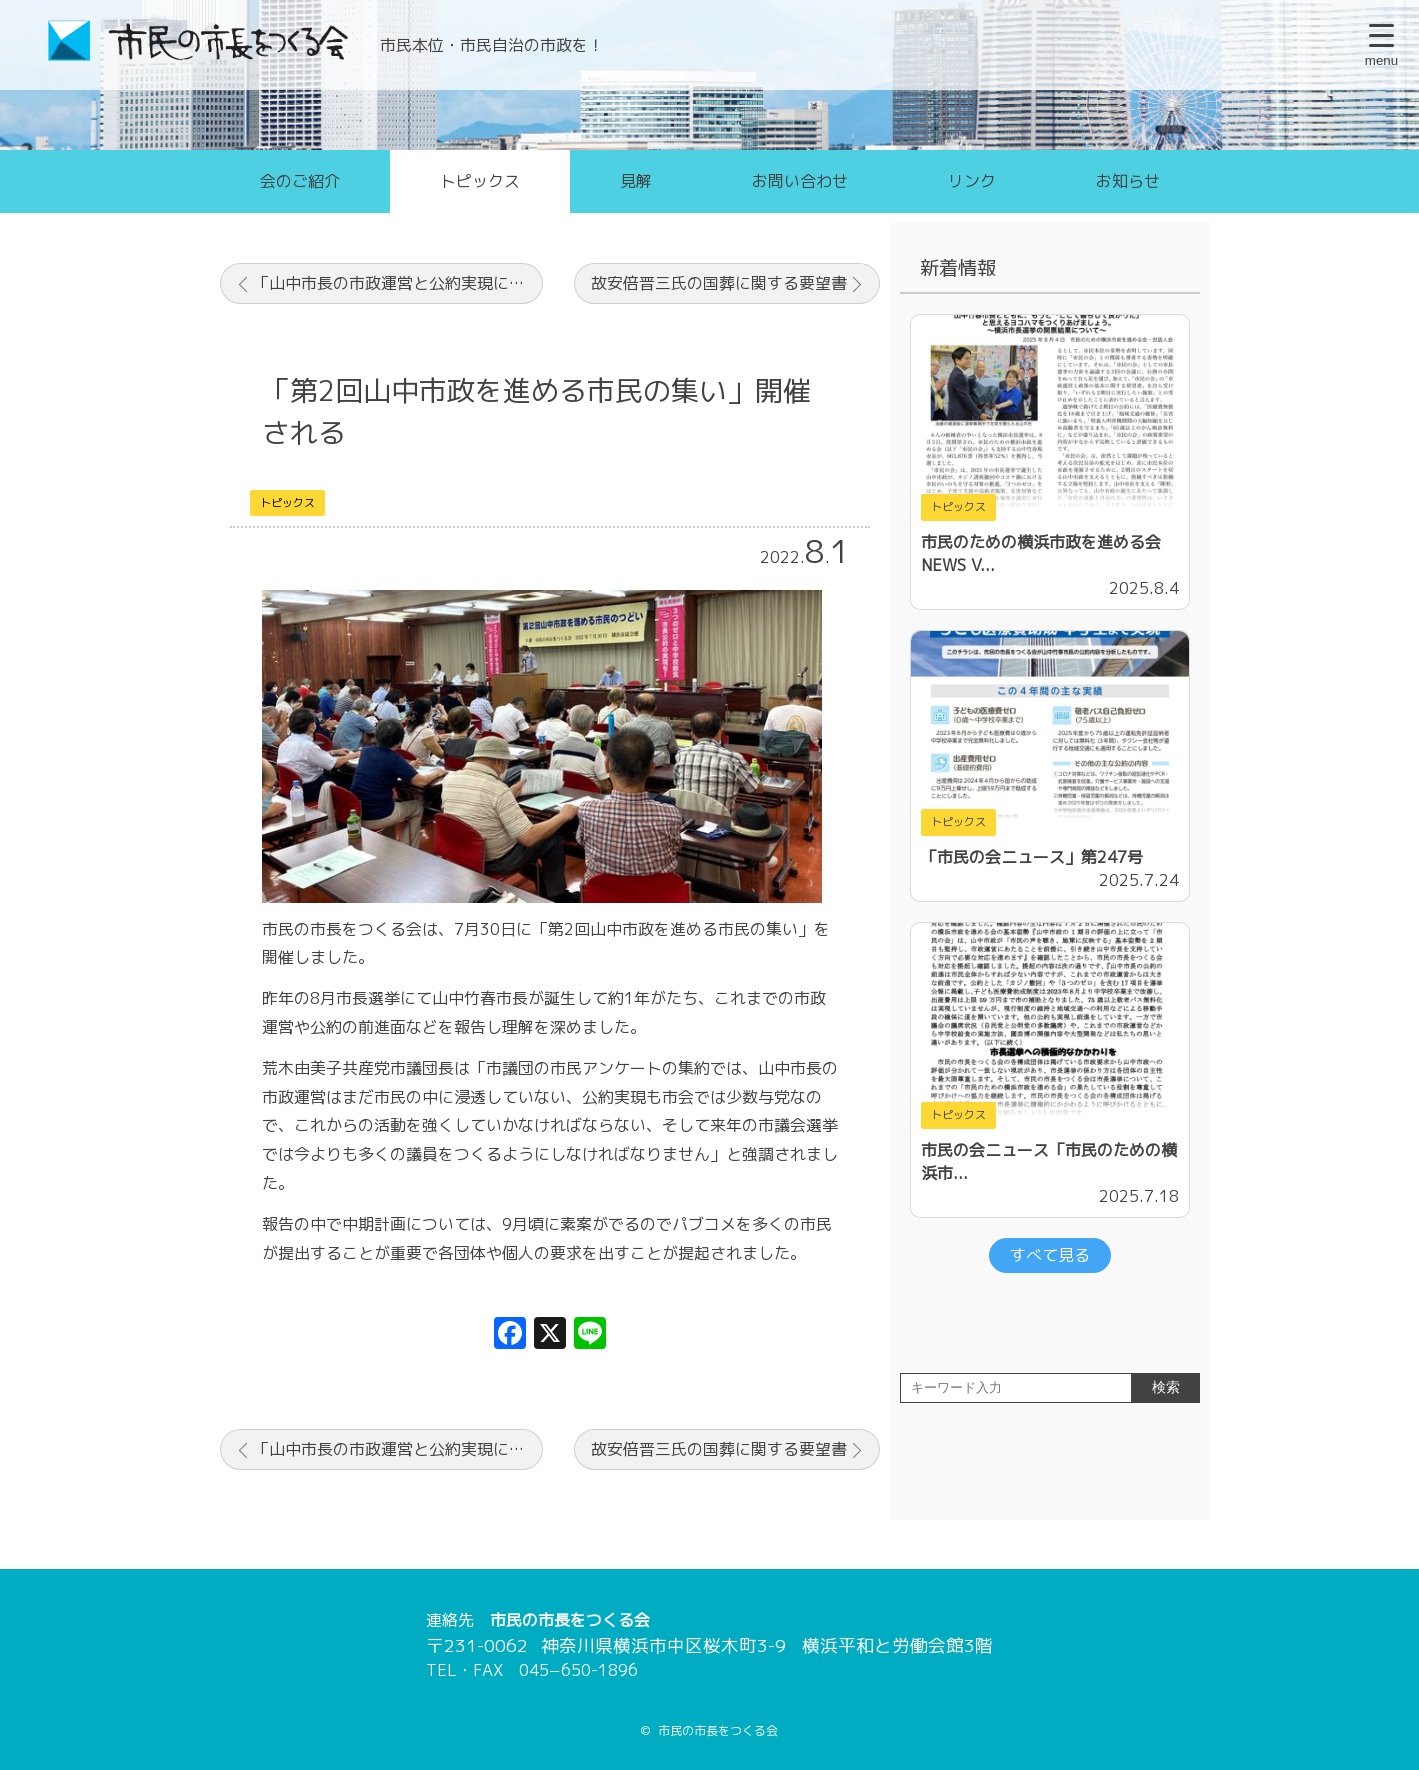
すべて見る (1050, 1255)
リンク (972, 181)
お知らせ (1128, 181)
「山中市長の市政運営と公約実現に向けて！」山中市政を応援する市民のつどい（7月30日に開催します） (398, 283)
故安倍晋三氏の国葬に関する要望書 (719, 283)
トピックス (480, 181)
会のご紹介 (300, 181)
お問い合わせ (800, 181)
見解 (636, 181)
